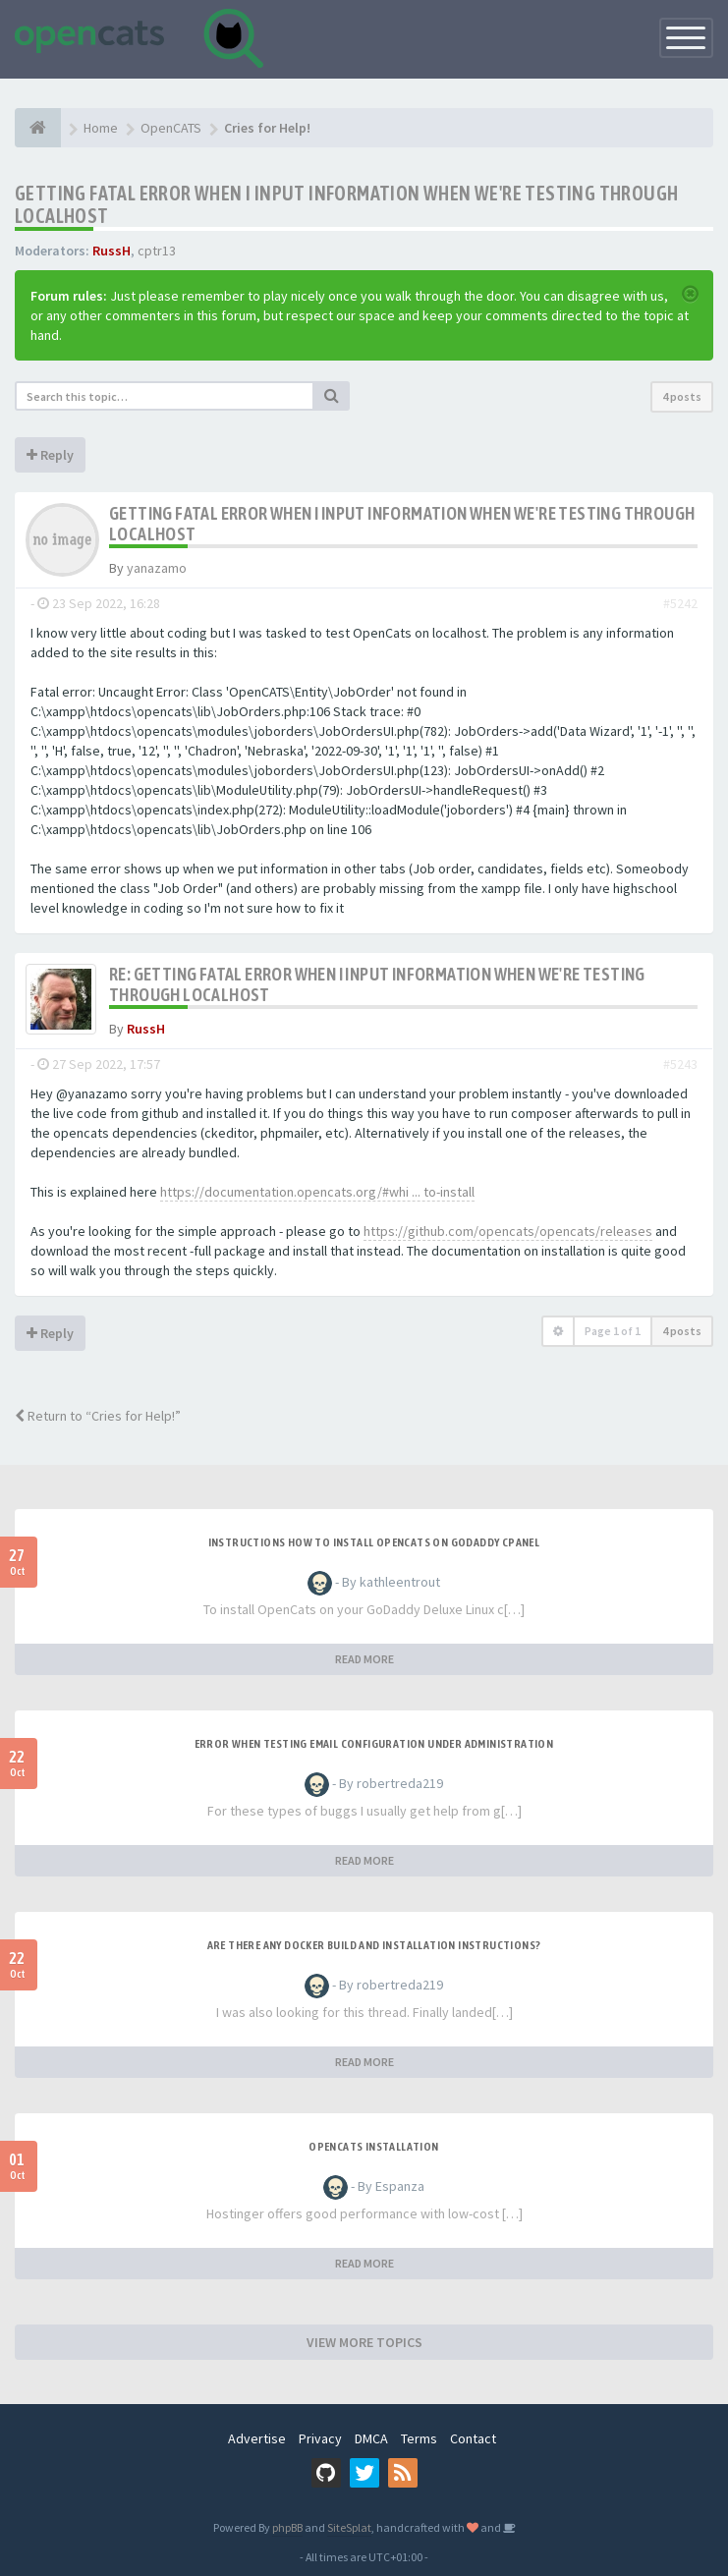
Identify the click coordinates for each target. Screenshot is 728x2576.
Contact (473, 2438)
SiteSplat (349, 2527)
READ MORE (364, 1659)
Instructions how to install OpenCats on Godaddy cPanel (374, 1542)
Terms (419, 2438)
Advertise (257, 2438)
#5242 (680, 603)
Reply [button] (50, 455)
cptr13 (157, 250)
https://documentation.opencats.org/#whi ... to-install (317, 1192)
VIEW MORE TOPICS (364, 2342)
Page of (613, 1330)
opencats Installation (373, 2147)
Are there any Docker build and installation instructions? (374, 1945)
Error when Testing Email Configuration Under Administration (374, 1744)
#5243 (680, 1064)
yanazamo (157, 568)
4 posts (681, 396)
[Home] (38, 127)
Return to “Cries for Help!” (98, 1416)
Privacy (320, 2438)
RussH (111, 250)
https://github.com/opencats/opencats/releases (508, 1231)
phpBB (287, 2527)
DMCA (371, 2438)
